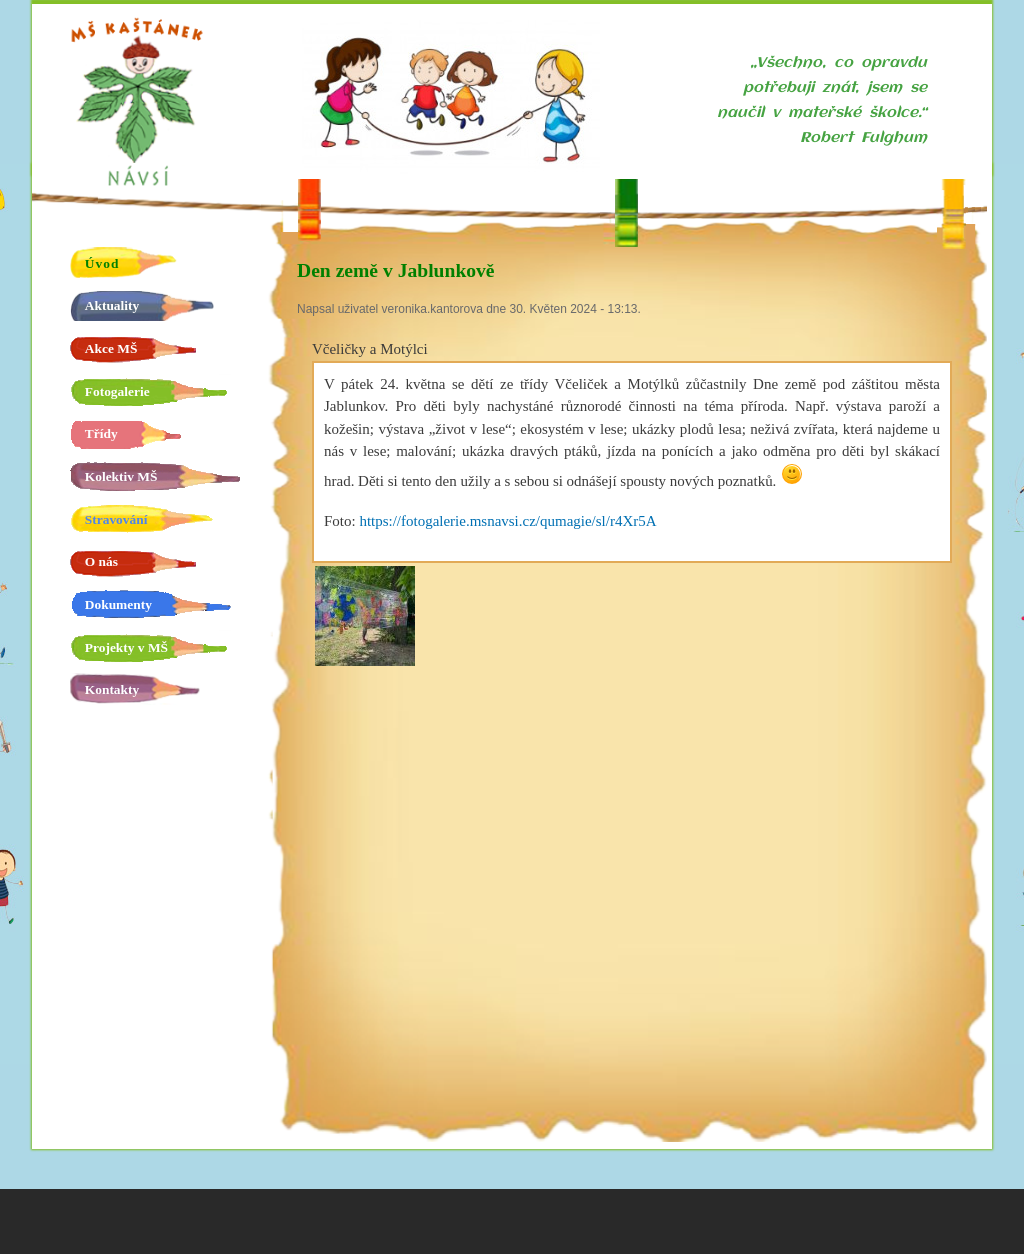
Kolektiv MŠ (121, 476)
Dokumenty (118, 604)
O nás (101, 561)
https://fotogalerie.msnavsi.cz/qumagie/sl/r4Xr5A (507, 521)
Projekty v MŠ (126, 647)
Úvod (102, 263)
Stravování (116, 519)
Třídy (101, 433)
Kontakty (112, 689)
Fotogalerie (117, 391)
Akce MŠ (111, 348)
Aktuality (112, 305)
